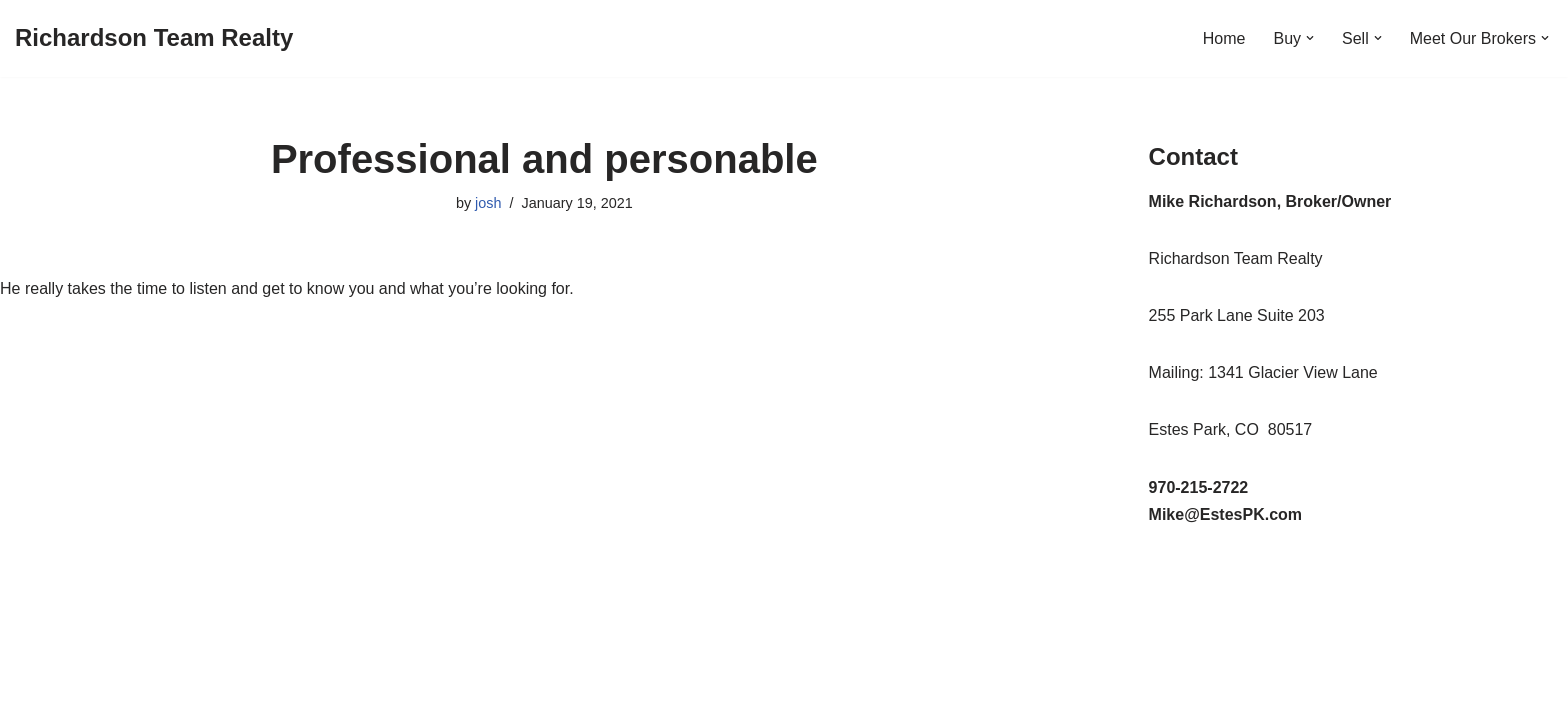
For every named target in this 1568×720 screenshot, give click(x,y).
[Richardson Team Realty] (154, 38)
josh (488, 203)
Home (1224, 38)
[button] (1310, 38)
